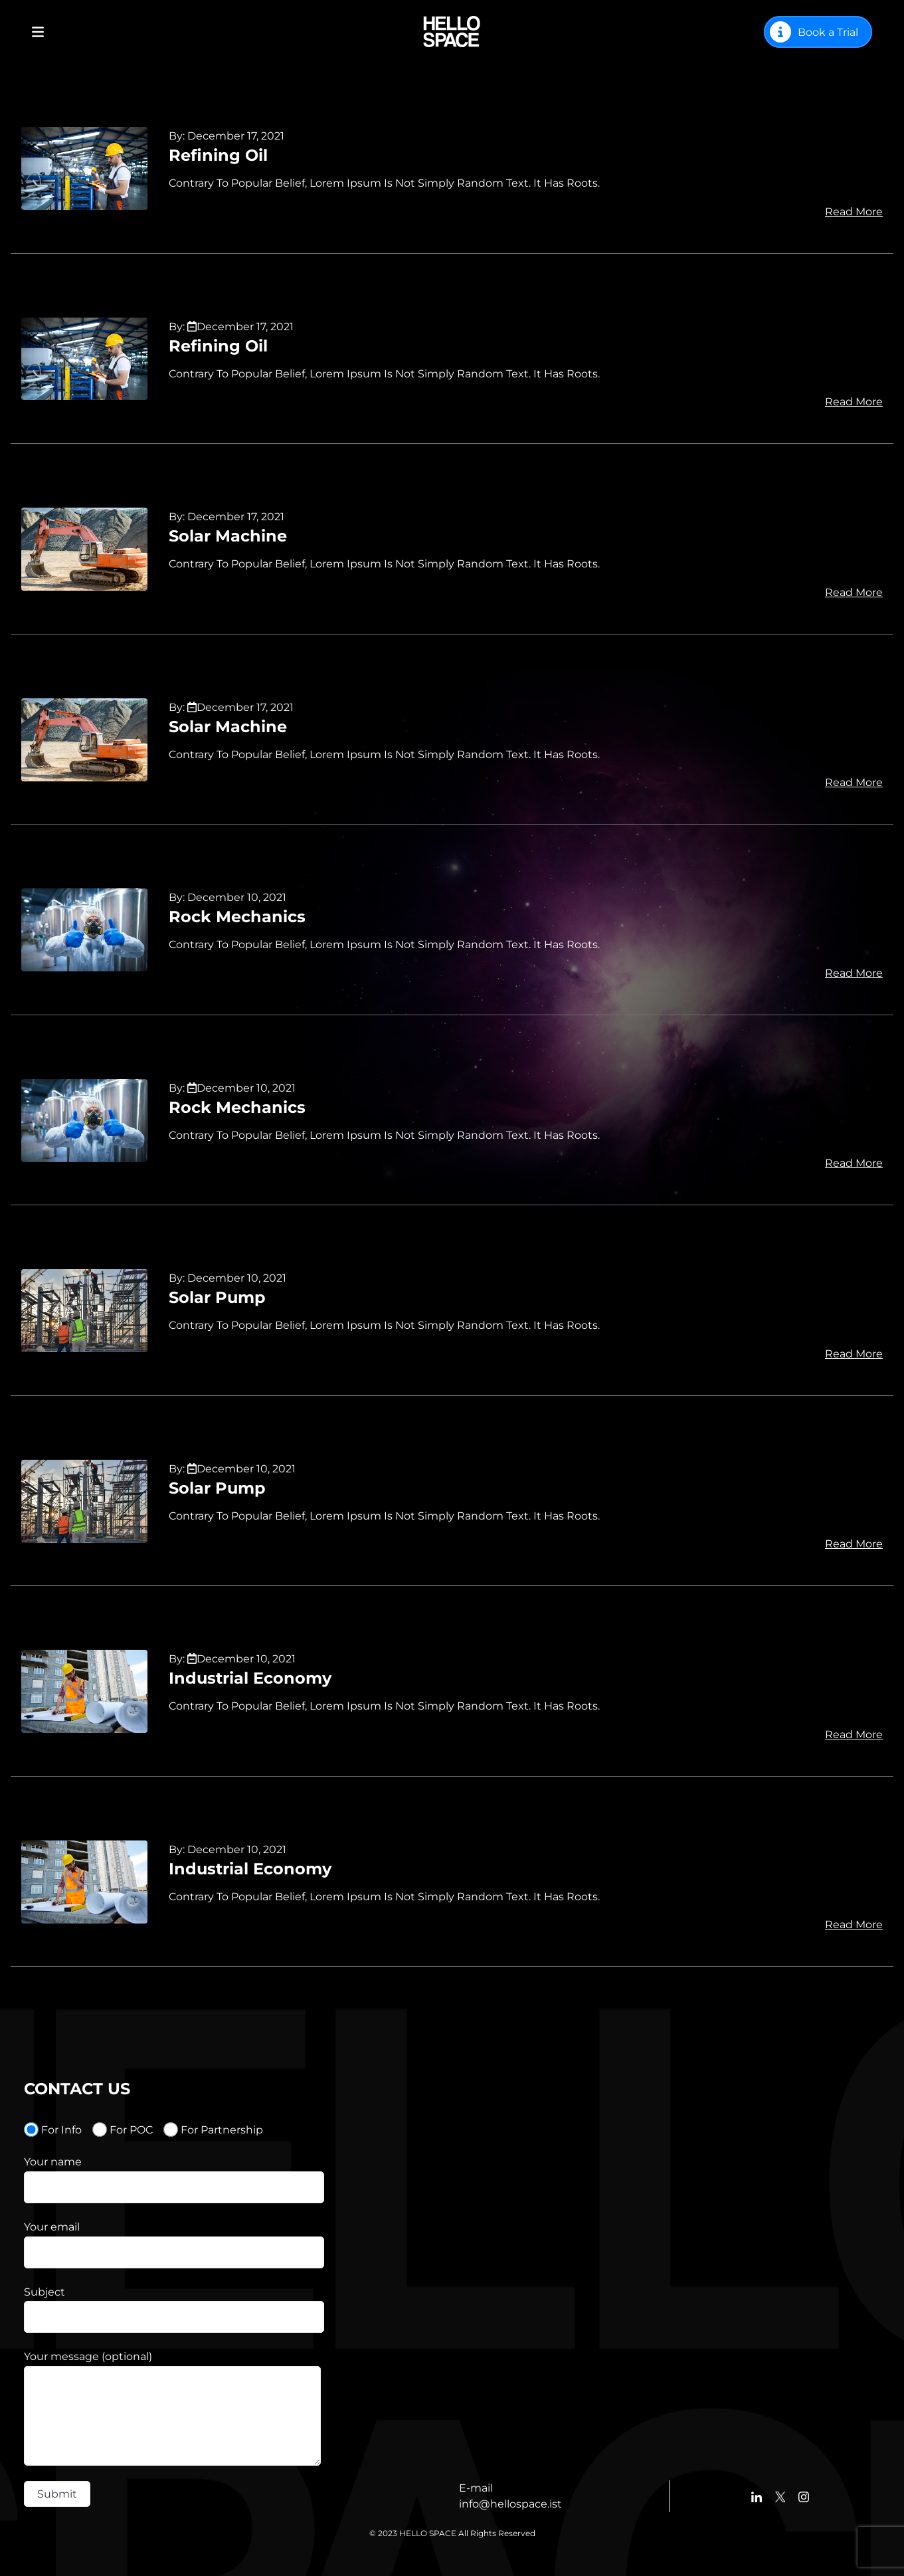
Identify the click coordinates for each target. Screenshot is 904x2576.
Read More (854, 211)
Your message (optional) (88, 2356)
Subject (44, 2292)
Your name (53, 2161)
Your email (52, 2227)
